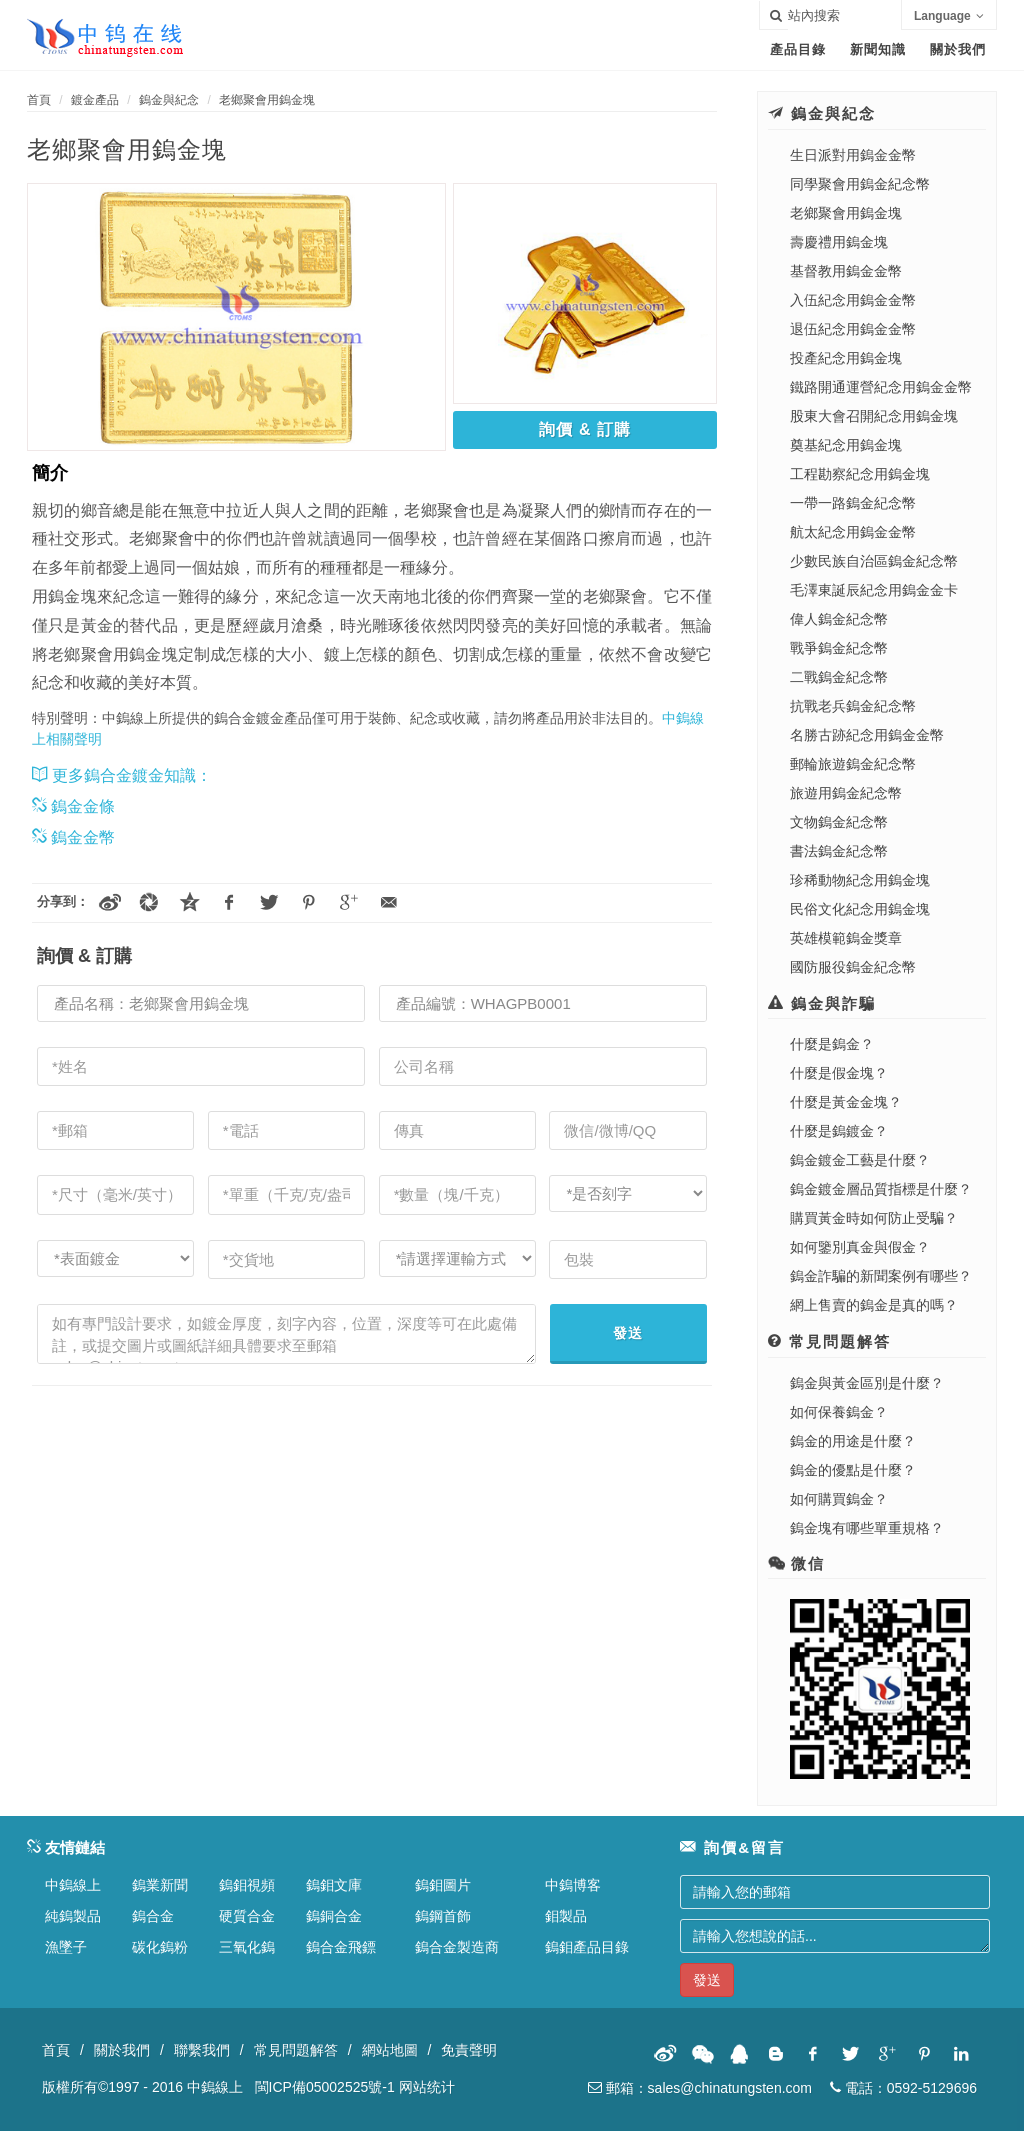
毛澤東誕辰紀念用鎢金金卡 (874, 590)
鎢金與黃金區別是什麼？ (867, 1383)
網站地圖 (390, 2050)
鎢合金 (153, 1916)
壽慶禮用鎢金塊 (839, 242)
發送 (628, 1333)
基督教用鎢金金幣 (846, 271)
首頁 (39, 100)
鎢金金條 (73, 806)
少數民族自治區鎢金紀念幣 (874, 561)
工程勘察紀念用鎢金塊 (860, 474)
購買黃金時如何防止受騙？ (874, 1218)
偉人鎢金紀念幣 (839, 619)
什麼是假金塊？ (839, 1073)
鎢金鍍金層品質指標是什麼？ (881, 1189)
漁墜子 (66, 1947)
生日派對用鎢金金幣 (853, 155)
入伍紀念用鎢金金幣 (853, 300)
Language (949, 16)
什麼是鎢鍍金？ (839, 1131)
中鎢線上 (73, 1885)
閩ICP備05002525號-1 (325, 2087)
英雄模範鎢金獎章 (846, 938)
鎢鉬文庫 (334, 1885)
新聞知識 (878, 49)
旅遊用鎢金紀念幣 (846, 793)
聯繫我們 (202, 2050)
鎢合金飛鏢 (341, 1947)
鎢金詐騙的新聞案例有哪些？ (881, 1276)
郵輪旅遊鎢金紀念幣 (853, 764)
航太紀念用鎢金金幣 (853, 532)
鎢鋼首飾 (443, 1916)
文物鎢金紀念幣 (839, 822)
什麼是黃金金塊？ (846, 1102)
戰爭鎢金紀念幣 (839, 648)
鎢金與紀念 (169, 100)
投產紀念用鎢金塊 (846, 358)
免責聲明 (469, 2050)
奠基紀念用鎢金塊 (846, 445)
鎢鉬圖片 (443, 1885)
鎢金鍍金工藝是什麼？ (860, 1160)
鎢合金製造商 (457, 1947)
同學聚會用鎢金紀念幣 (860, 184)
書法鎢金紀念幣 (839, 851)
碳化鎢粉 (160, 1947)
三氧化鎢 (247, 1947)
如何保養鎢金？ (839, 1412)
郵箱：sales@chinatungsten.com (700, 2088)
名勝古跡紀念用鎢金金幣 (867, 735)
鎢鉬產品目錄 (587, 1947)
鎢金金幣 (73, 837)
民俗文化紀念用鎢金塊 (860, 909)
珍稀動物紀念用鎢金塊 (860, 880)
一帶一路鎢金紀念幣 (853, 503)
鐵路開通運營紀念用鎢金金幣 (881, 387)
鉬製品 (566, 1916)
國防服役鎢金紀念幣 (853, 967)
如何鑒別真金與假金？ (860, 1247)
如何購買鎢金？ (839, 1499)
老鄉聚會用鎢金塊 (267, 100)
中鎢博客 (573, 1885)
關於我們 (958, 49)
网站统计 (427, 2087)
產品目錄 (798, 49)
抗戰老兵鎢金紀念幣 (853, 706)
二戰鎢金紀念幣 (839, 677)
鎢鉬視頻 (247, 1885)
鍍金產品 (95, 100)
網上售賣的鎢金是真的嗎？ (874, 1305)
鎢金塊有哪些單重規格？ (867, 1528)
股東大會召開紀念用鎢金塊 (874, 416)
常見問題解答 (296, 2050)
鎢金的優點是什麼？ (853, 1470)
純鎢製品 (73, 1916)
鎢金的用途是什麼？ (853, 1441)
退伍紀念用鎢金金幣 (853, 329)
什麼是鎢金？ (832, 1044)
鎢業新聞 (160, 1885)
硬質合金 (247, 1916)
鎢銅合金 (334, 1916)
